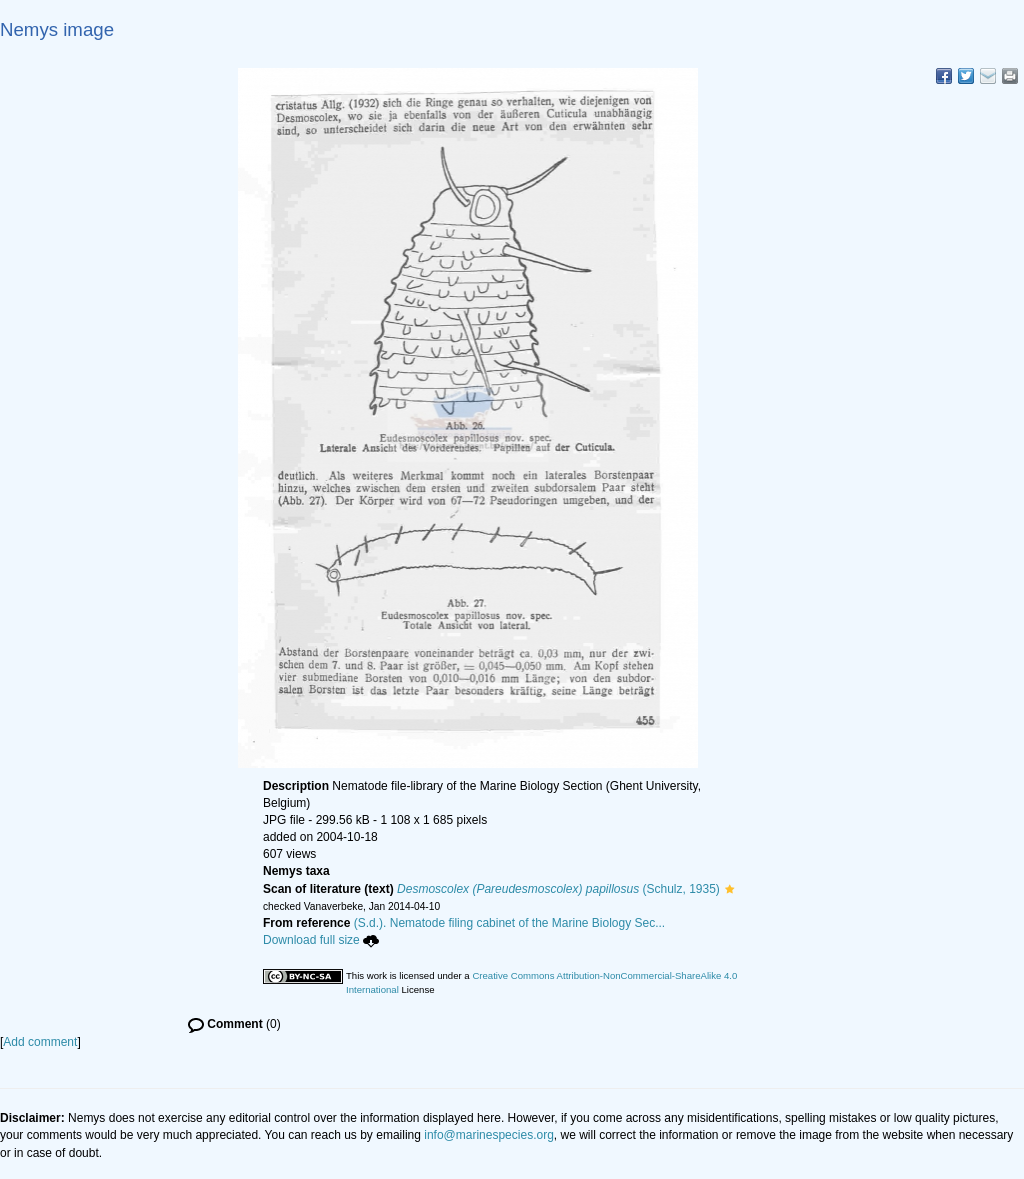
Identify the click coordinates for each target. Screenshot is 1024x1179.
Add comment (40, 1042)
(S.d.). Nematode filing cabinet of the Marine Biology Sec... (510, 923)
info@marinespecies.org (489, 1135)
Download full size (321, 940)
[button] (729, 889)
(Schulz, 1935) (558, 889)
